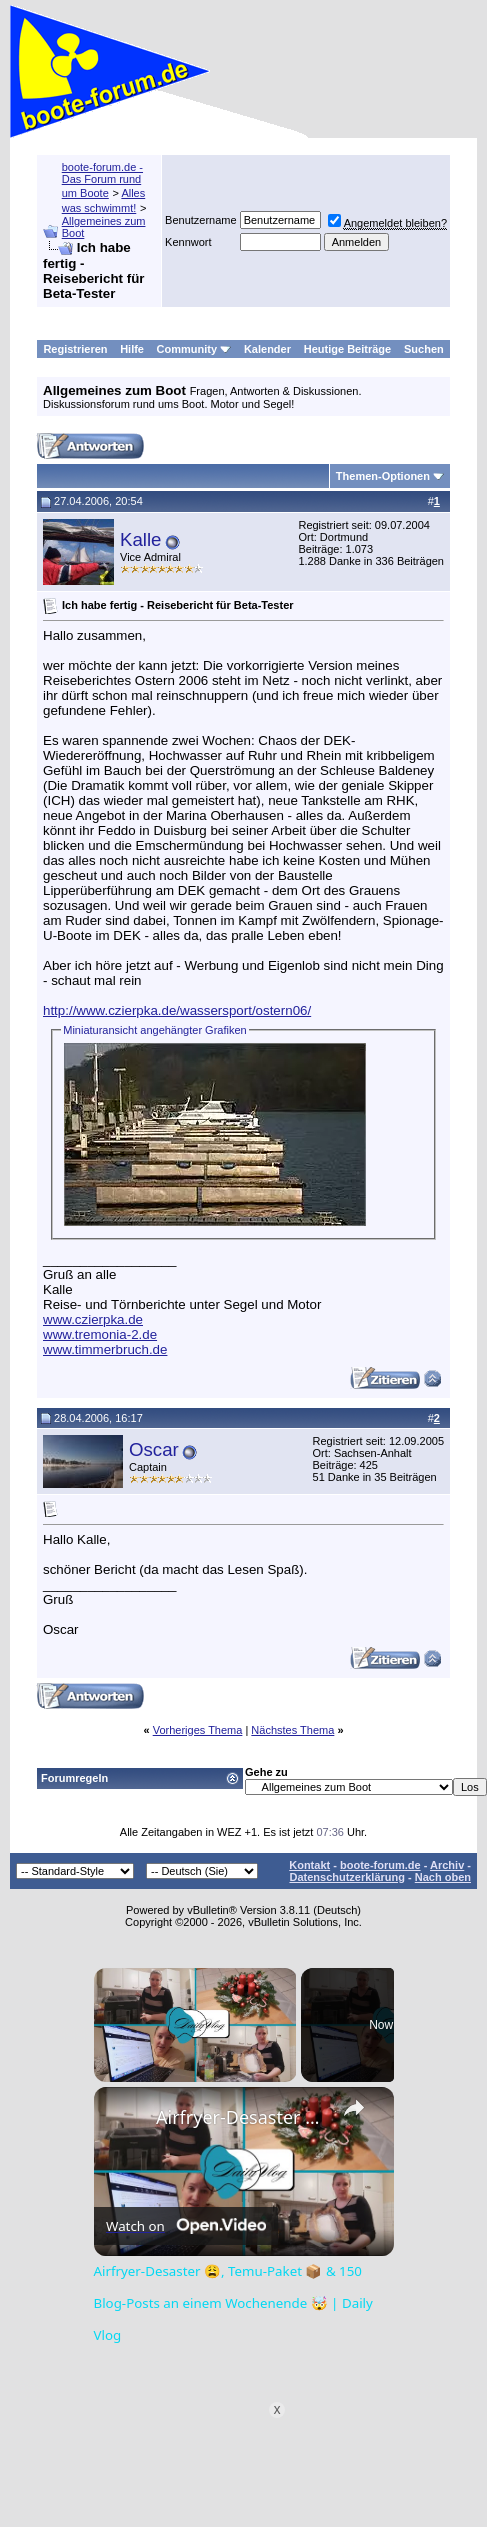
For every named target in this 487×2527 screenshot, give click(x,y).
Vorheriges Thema (198, 1730)
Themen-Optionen (383, 476)
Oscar (154, 1449)
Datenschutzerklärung (347, 1877)
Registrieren (75, 349)
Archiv (447, 1865)
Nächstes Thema (292, 1730)
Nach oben (443, 1877)
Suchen (424, 349)
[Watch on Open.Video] (186, 2225)
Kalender (267, 349)
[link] (126, 2119)
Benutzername (201, 220)
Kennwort (188, 242)
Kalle (141, 539)
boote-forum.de (380, 1865)
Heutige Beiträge (347, 349)
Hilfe (132, 349)
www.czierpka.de (93, 1319)
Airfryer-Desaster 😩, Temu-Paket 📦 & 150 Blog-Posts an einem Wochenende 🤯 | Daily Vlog (241, 2117)
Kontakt (309, 1865)
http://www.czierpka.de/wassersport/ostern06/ (177, 1010)
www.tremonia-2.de (100, 1334)
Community (194, 349)
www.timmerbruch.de (105, 1349)
